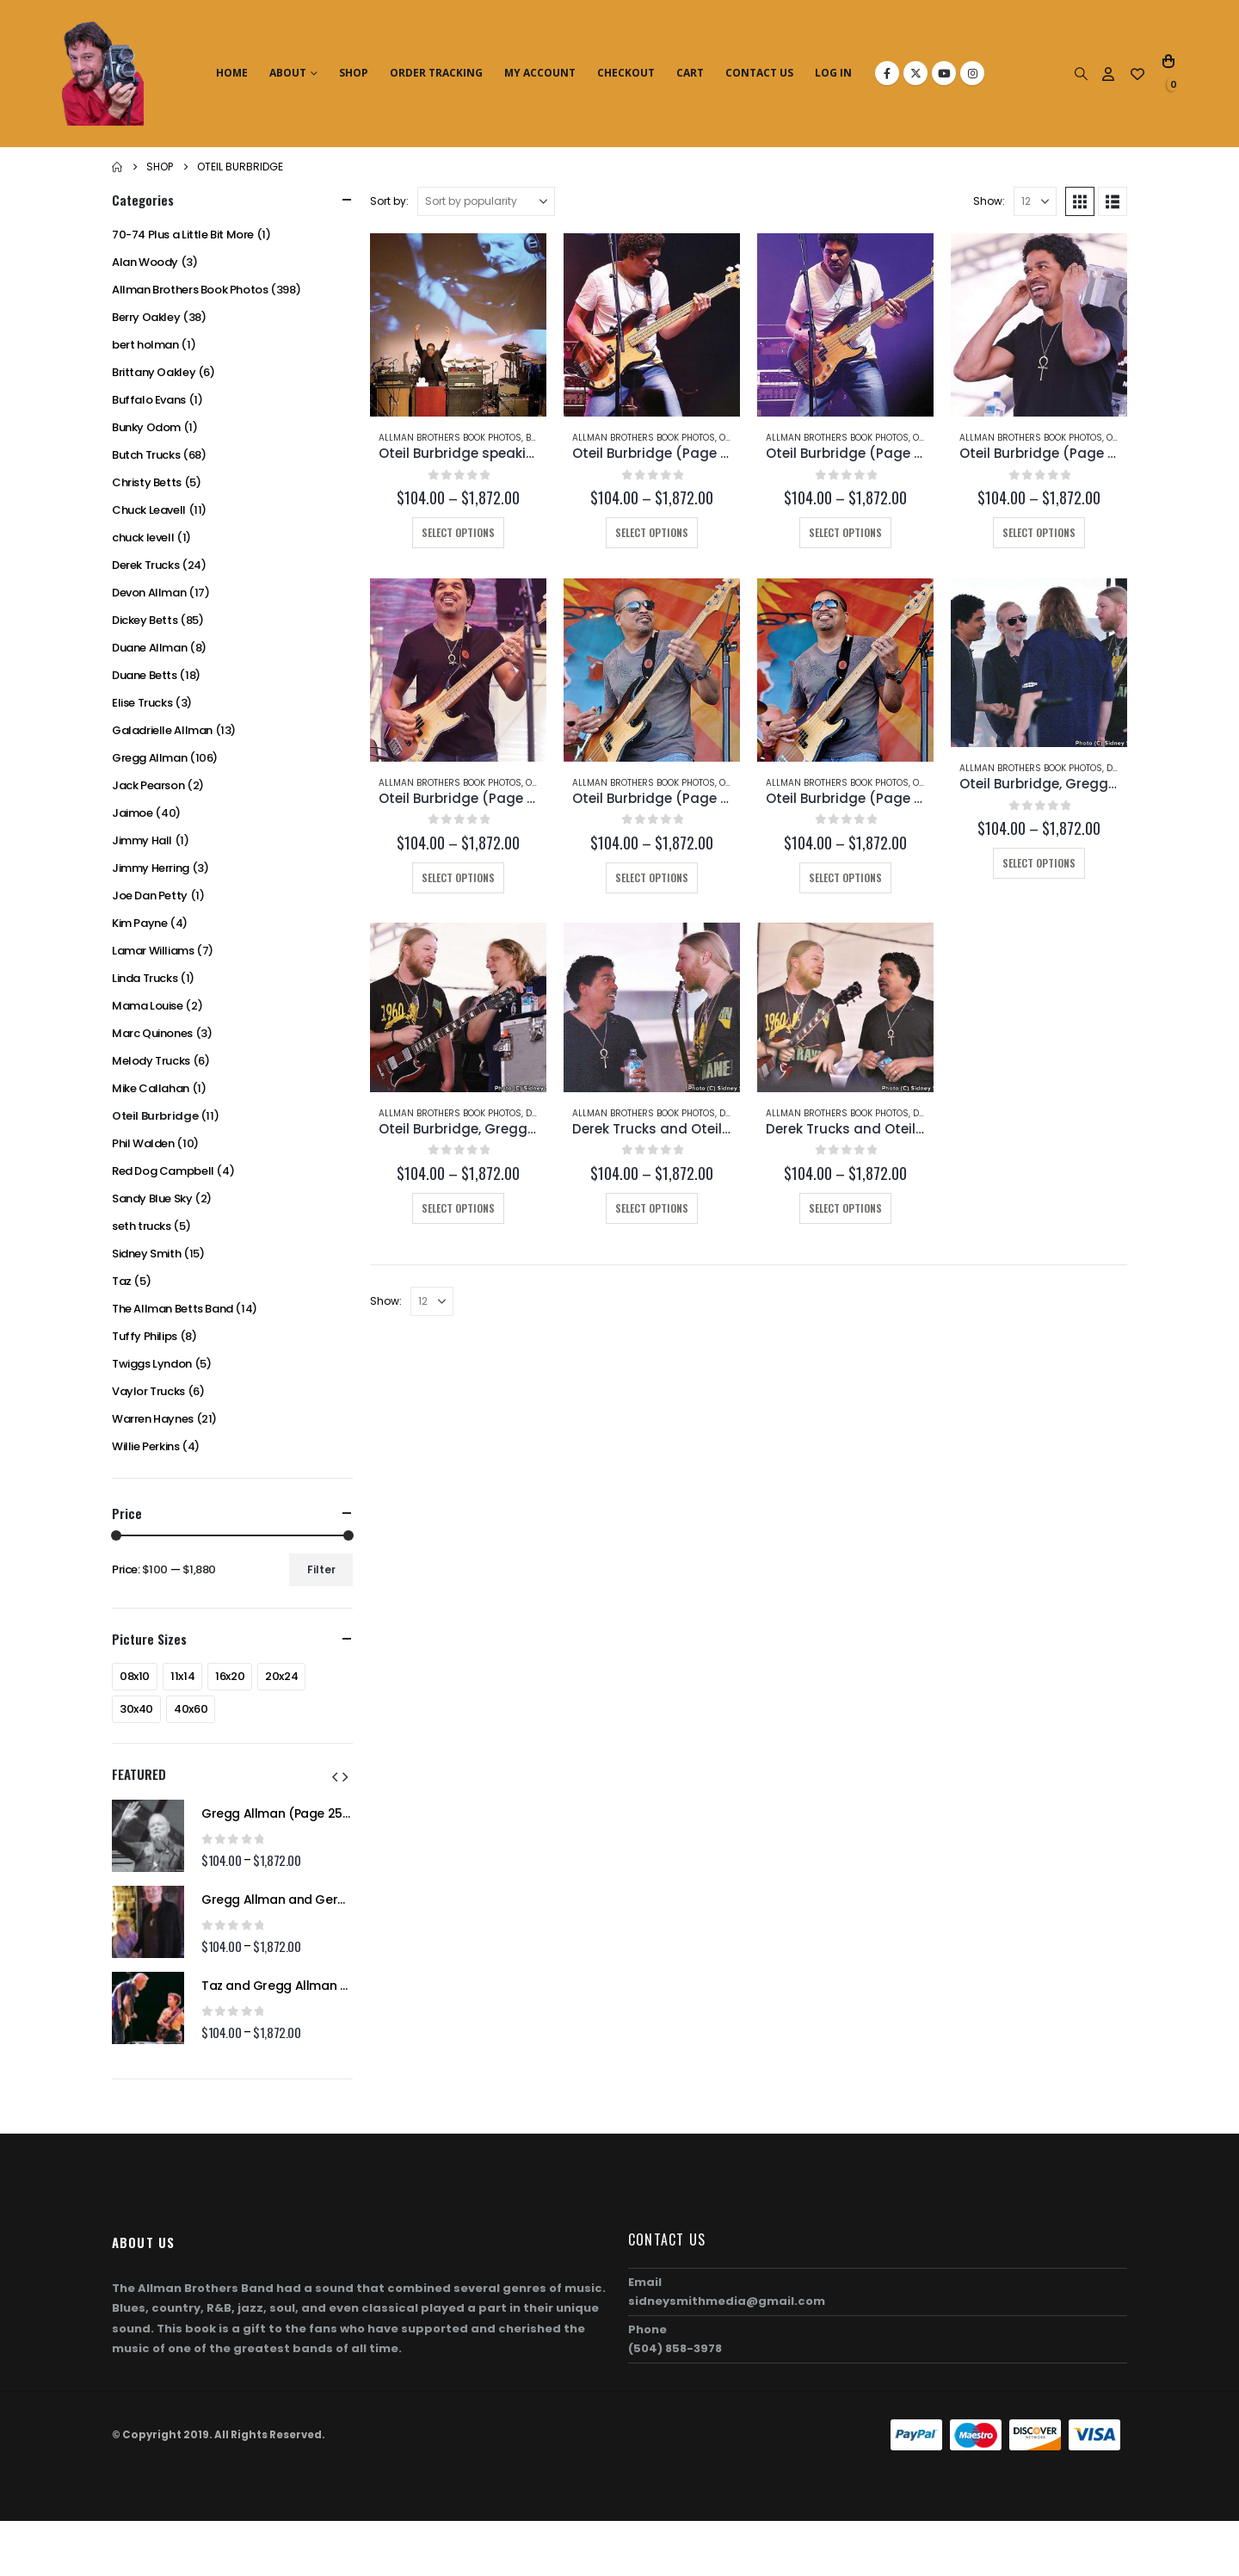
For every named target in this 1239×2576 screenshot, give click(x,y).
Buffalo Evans (149, 400)
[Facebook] (887, 73)
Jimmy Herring (150, 868)
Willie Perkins (146, 1446)
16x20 (229, 1676)
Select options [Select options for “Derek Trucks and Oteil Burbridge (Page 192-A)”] (845, 1208)
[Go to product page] (458, 325)
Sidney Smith (146, 1253)
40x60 (190, 1709)
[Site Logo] (103, 74)
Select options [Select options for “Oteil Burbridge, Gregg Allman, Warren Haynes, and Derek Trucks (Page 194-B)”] (458, 1208)
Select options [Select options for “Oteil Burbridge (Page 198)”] (651, 877)
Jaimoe (132, 813)
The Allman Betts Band (172, 1308)
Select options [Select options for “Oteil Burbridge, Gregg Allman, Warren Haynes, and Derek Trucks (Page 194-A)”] (1039, 863)
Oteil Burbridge (155, 1116)
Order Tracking (436, 72)
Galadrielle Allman (162, 730)
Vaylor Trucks (148, 1391)
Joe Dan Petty (150, 895)
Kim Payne (140, 923)
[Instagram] (972, 73)
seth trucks (141, 1226)
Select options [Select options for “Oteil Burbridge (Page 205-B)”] (845, 532)
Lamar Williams (153, 950)
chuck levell (143, 537)
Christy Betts (147, 482)
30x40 (136, 1709)
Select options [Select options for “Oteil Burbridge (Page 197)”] (845, 877)
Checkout (626, 72)
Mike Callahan (150, 1088)
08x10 (135, 1676)
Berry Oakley (146, 317)
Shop (353, 72)
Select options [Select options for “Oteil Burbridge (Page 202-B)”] (1039, 532)
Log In (833, 72)
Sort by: (389, 201)
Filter (321, 1569)
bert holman (145, 345)
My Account (540, 72)
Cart (690, 72)
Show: (989, 201)
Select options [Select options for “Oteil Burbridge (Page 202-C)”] (458, 877)
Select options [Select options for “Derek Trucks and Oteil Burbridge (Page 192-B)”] (651, 1208)
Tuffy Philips (144, 1336)
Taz (122, 1281)
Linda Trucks (144, 978)
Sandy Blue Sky (152, 1198)
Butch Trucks (146, 455)
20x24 (281, 1676)
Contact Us (759, 72)
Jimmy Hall (142, 840)
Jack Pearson (148, 785)
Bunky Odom (146, 427)
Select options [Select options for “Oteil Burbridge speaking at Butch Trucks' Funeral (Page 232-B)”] (458, 532)
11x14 (182, 1676)
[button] (1080, 74)
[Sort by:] (486, 201)
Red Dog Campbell (163, 1171)
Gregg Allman (149, 758)
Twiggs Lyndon (152, 1364)
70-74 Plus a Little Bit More (183, 234)
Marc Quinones (152, 1033)
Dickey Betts (144, 620)
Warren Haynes (153, 1419)
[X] (915, 73)
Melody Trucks (151, 1061)
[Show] (1035, 201)
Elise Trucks (142, 703)
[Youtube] (944, 73)
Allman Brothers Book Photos (450, 437)
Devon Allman (149, 592)
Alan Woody (145, 262)
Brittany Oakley (153, 372)
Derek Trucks (145, 565)
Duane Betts (144, 675)
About (287, 72)
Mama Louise (147, 1006)
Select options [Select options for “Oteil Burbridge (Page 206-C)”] (651, 532)
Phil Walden (143, 1143)
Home (232, 72)
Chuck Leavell (149, 510)
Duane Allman (149, 647)
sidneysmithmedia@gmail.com (726, 2301)
